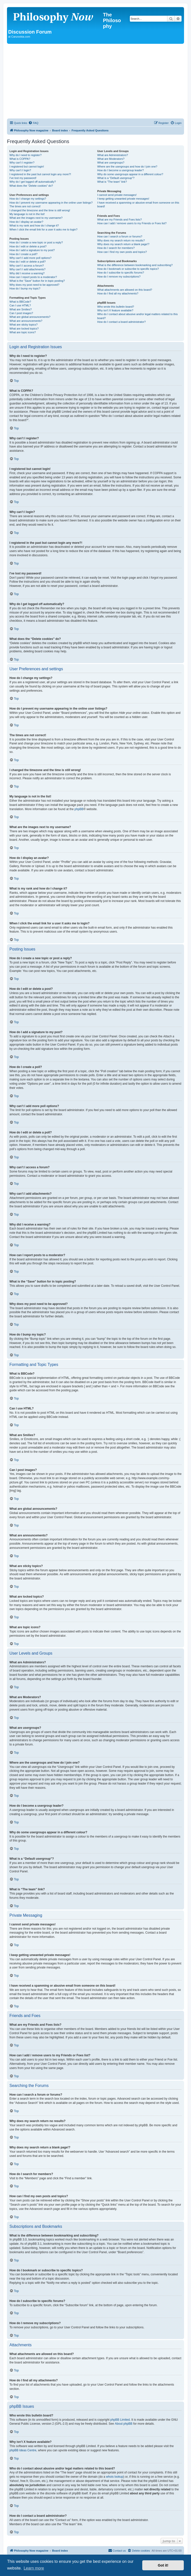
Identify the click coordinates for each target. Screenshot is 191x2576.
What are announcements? (25, 320)
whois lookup (114, 2476)
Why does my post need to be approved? (34, 284)
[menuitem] (33, 123)
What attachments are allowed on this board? (124, 289)
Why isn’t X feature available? (115, 310)
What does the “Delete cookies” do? (31, 185)
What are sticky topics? (23, 324)
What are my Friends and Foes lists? (119, 219)
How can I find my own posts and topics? (122, 251)
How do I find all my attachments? (117, 293)
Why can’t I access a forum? (26, 265)
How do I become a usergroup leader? (120, 170)
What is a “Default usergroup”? (116, 177)
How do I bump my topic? (24, 288)
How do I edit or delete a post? (28, 246)
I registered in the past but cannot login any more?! (40, 174)
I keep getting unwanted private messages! (123, 198)
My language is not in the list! (27, 214)
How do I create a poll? (23, 254)
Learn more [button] (34, 2568)
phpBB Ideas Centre (22, 2450)
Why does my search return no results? (121, 240)
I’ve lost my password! (22, 177)
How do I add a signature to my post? (32, 250)
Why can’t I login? (20, 170)
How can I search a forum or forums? (119, 236)
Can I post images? (21, 313)
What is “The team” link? (112, 181)
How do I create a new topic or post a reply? (36, 242)
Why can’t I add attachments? (27, 269)
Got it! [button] (163, 2565)
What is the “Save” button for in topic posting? (37, 280)
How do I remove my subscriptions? (119, 276)
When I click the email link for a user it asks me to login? (43, 229)
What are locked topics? (24, 328)
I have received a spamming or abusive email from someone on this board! (138, 204)
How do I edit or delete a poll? (27, 261)
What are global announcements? (29, 316)
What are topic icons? (22, 332)
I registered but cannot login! (26, 166)
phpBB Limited (120, 2419)
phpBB (79, 809)
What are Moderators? (110, 158)
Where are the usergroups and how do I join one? (127, 166)
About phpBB (124, 2423)
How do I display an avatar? (26, 221)
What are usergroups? (110, 162)
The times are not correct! (25, 206)
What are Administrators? (112, 155)
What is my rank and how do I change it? (34, 225)
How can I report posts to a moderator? (33, 277)
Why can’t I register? (21, 162)
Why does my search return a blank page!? (123, 244)
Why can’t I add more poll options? (30, 257)
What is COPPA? (19, 158)
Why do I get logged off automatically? (32, 181)
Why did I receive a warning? (27, 273)
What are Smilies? (20, 309)
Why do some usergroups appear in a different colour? (130, 174)
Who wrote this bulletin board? (115, 306)
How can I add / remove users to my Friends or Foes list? (132, 223)
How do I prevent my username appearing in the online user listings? (51, 202)
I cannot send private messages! (117, 194)
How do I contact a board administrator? (121, 321)
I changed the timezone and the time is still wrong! (39, 210)
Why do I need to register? (25, 155)
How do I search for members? (116, 247)
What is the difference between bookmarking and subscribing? (135, 265)
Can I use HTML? (20, 305)
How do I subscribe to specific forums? (120, 272)
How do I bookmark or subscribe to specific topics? (128, 268)
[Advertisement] (95, 81)
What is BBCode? (20, 301)
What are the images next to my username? (35, 217)
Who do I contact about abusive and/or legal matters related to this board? (137, 316)
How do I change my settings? (27, 198)
